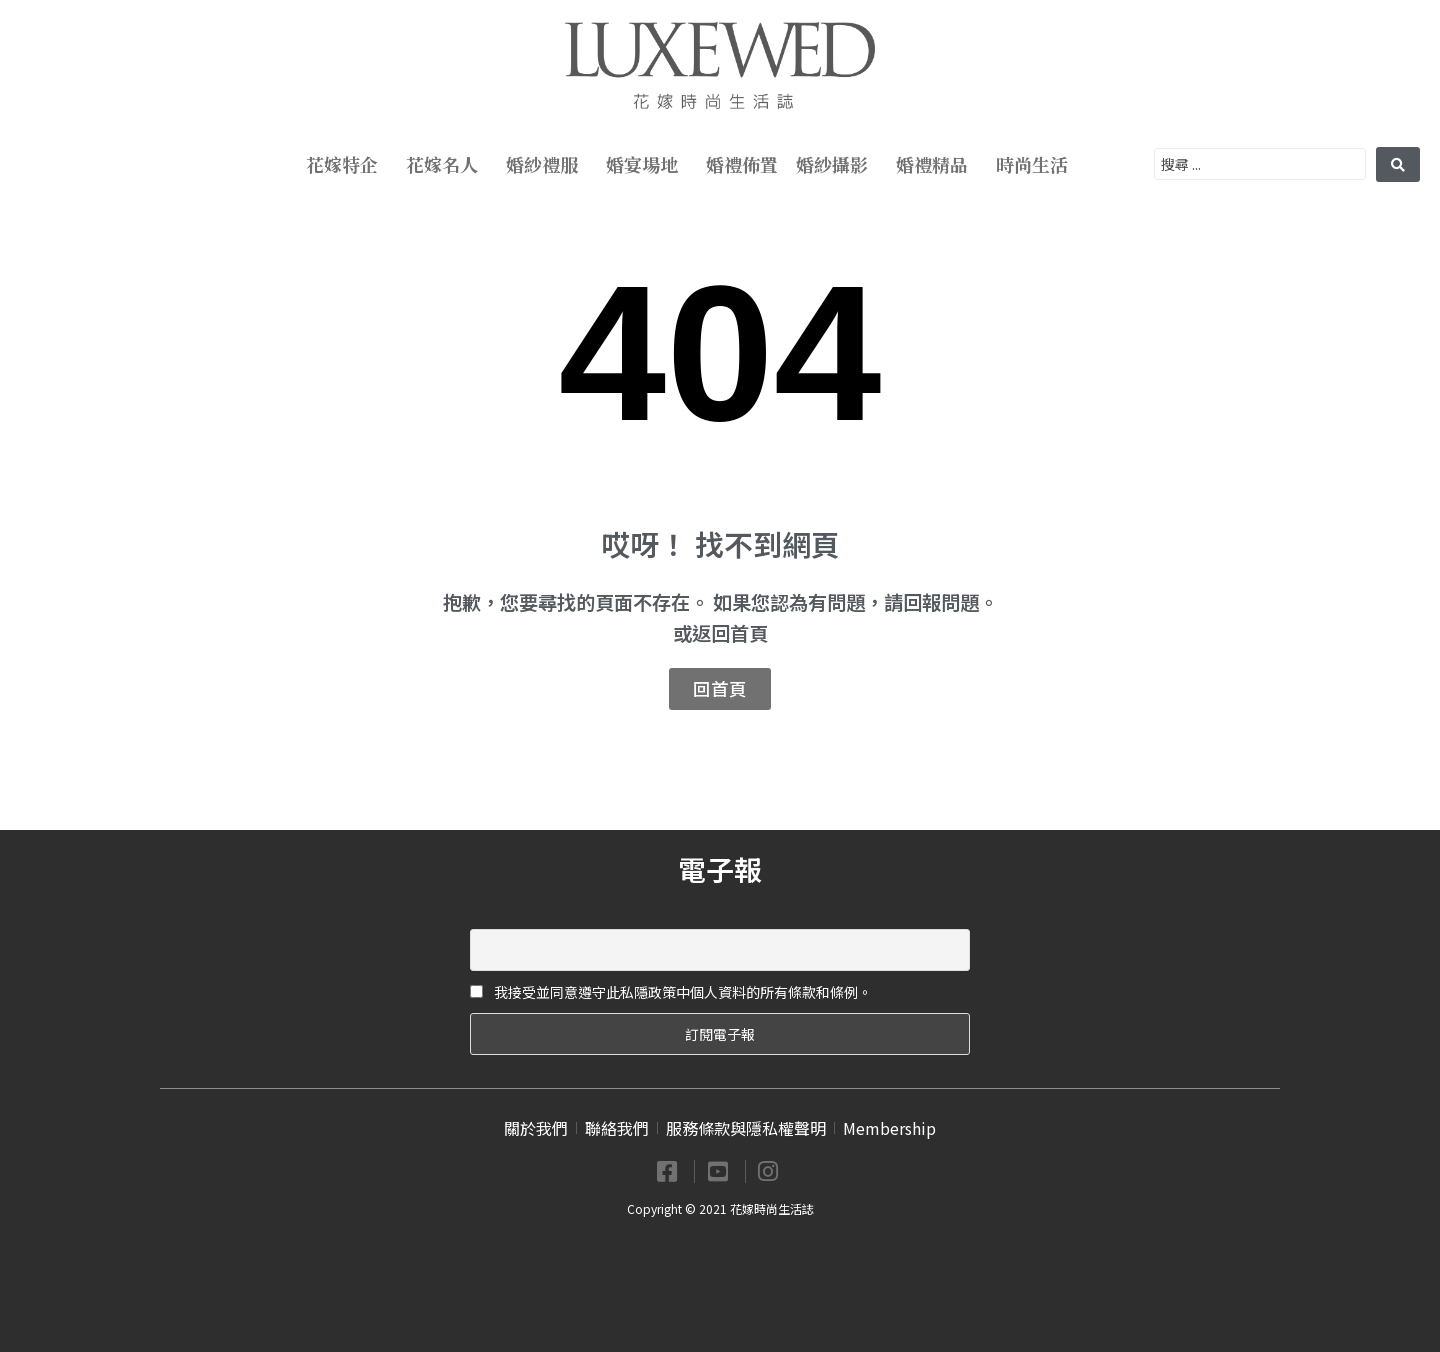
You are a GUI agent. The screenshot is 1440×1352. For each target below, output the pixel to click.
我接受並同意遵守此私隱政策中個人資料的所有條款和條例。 (671, 992)
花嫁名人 (447, 164)
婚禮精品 (937, 164)
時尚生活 (1037, 164)
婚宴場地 (647, 164)
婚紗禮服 (547, 164)
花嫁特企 (347, 164)
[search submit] (1398, 164)
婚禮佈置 (742, 164)
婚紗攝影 (837, 164)
